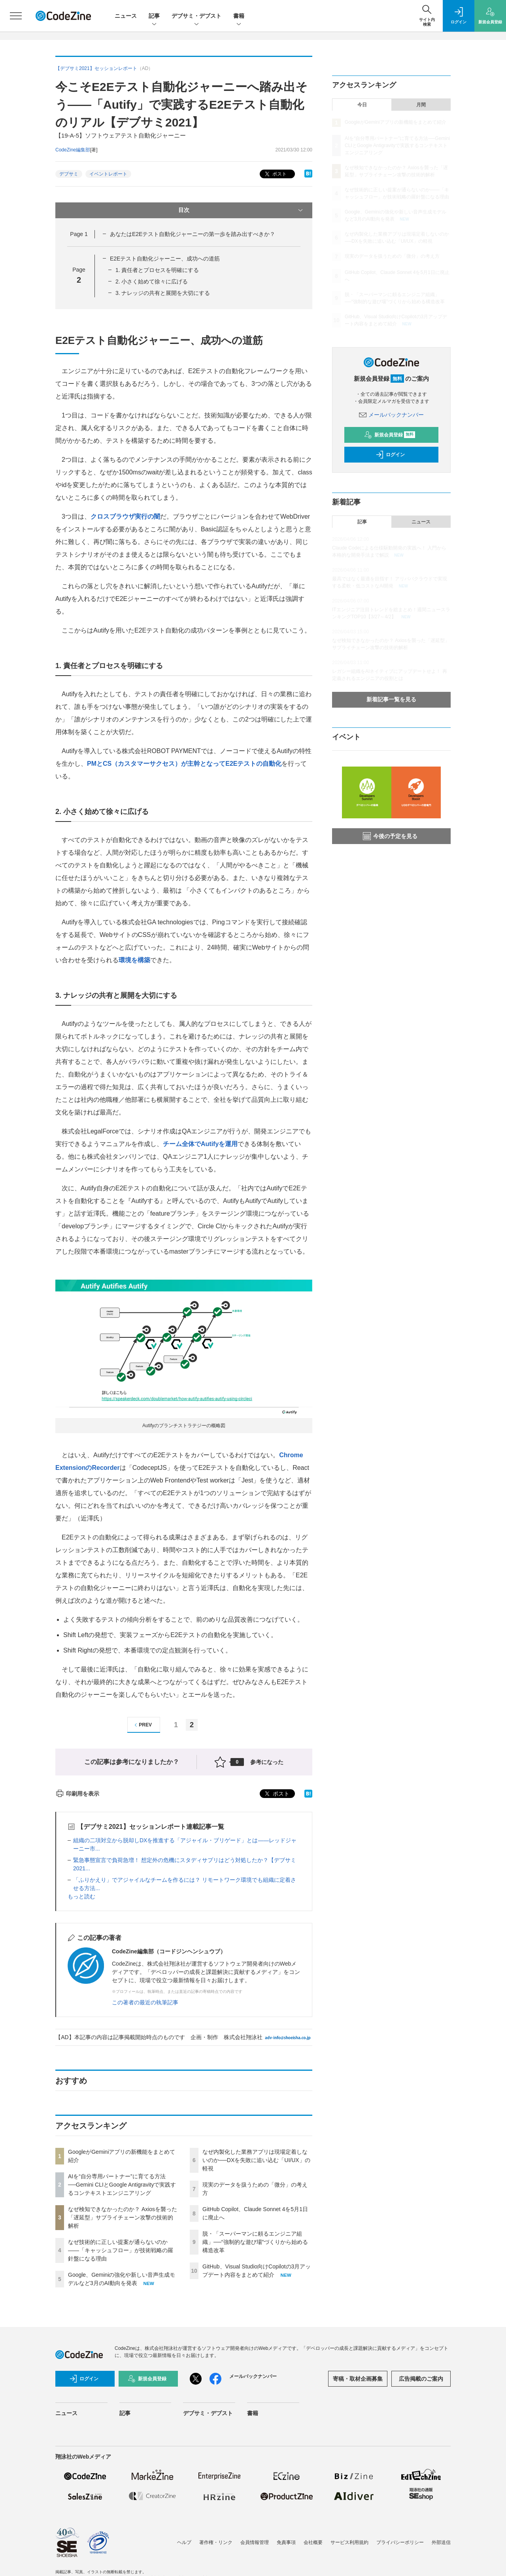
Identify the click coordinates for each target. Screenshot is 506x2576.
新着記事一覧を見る (391, 699)
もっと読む (81, 1896)
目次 (241, 210)
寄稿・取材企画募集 (358, 2379)
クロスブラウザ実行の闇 (125, 516)
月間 (421, 105)
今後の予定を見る (390, 836)
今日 (362, 105)
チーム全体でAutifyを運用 (200, 1144)
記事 (154, 16)
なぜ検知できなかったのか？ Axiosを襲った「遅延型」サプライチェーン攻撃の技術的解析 (122, 2217)
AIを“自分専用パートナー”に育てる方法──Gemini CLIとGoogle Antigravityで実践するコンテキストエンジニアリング (122, 2184)
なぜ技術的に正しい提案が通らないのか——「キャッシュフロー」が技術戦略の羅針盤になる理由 (120, 2250)
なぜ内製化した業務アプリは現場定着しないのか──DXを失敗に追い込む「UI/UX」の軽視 (256, 2160)
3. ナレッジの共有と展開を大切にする (162, 293)
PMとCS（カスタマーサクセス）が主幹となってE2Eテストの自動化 (184, 763)
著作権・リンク (215, 2542)
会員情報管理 (254, 2542)
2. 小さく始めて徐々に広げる (151, 281)
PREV (142, 1725)
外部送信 (441, 2542)
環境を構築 (134, 960)
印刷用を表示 (77, 1793)
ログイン (390, 455)
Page (78, 234)
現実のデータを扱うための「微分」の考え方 (392, 256)
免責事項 (286, 2542)
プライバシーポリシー (400, 2542)
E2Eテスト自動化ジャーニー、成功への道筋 (165, 258)
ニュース (126, 16)
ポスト (275, 174)
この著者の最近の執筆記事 (145, 2002)
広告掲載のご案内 (421, 2379)
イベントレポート (108, 174)
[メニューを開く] (16, 16)
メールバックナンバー (391, 415)
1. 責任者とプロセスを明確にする (157, 270)
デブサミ (68, 174)
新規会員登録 (389, 435)
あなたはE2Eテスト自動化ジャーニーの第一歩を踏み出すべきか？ (192, 234)
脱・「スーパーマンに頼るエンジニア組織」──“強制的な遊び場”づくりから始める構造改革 (255, 2241)
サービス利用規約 (349, 2542)
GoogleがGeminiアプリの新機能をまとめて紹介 (395, 122)
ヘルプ (184, 2542)
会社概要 (313, 2542)
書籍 (238, 16)
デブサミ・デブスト (196, 16)
